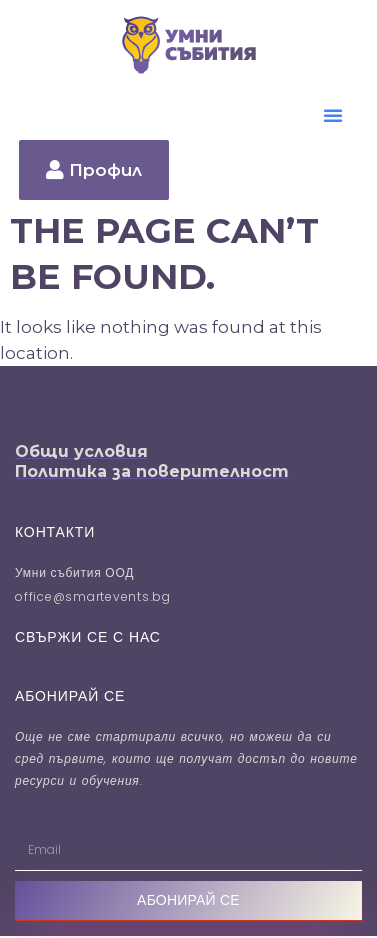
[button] (333, 115)
